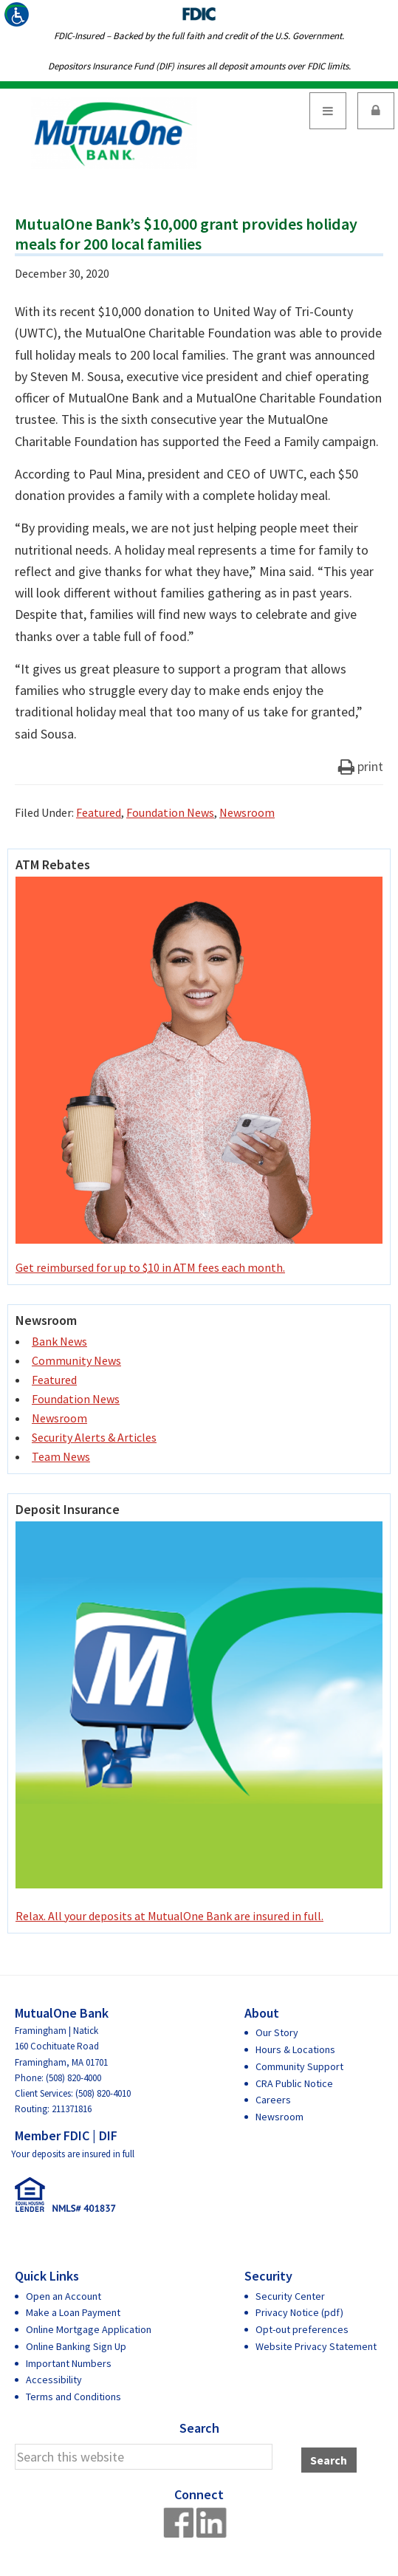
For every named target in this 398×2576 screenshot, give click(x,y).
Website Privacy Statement (316, 2346)
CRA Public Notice (294, 2083)
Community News (76, 1360)
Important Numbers (68, 2363)
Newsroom (247, 812)
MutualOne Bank (114, 133)
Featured (98, 812)
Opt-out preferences (302, 2329)
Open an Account (63, 2296)
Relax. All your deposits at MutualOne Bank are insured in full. (199, 1722)
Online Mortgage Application (88, 2329)
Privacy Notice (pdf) (299, 2312)
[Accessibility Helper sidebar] (17, 17)
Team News (61, 1456)
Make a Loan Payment (73, 2312)
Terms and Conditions (73, 2396)
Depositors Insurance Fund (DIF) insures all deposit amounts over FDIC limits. (199, 66)
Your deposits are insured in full (72, 2154)
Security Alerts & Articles (94, 1437)
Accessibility (54, 2379)
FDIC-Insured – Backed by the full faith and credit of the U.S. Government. (199, 36)
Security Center (290, 2296)
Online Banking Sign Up (76, 2346)
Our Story (276, 2032)
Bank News (59, 1341)
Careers (273, 2099)
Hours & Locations (295, 2049)
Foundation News (170, 812)
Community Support (299, 2066)
